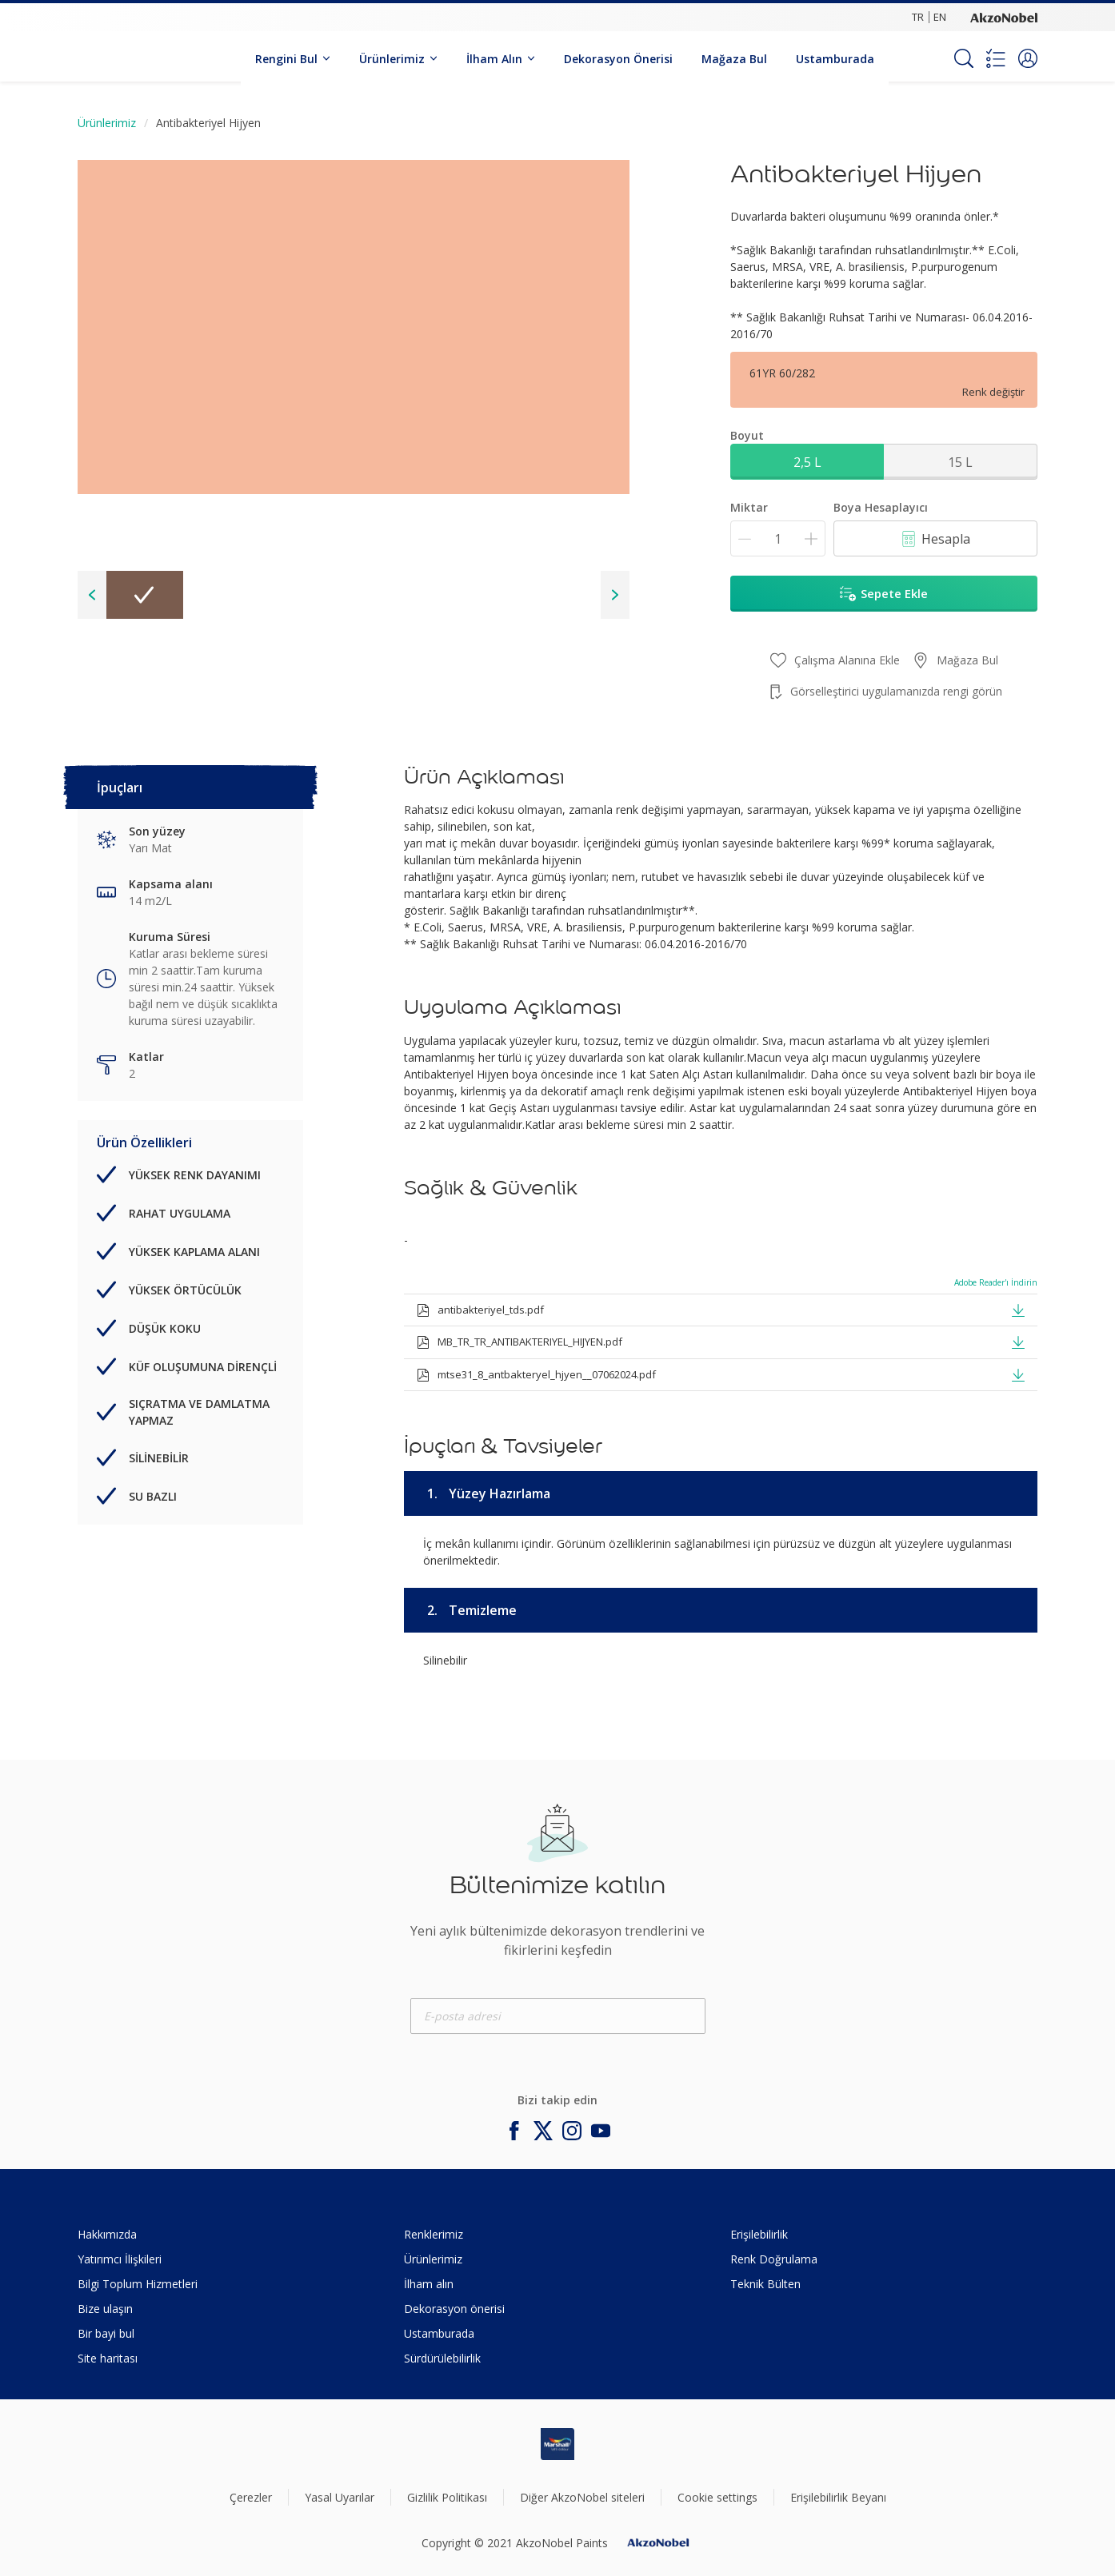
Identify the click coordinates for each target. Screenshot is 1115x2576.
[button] (1027, 58)
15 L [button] (960, 462)
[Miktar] (777, 538)
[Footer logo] (557, 2444)
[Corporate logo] (1003, 16)
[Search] (963, 58)
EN (939, 17)
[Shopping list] (995, 58)
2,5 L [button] (807, 462)
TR (918, 17)
